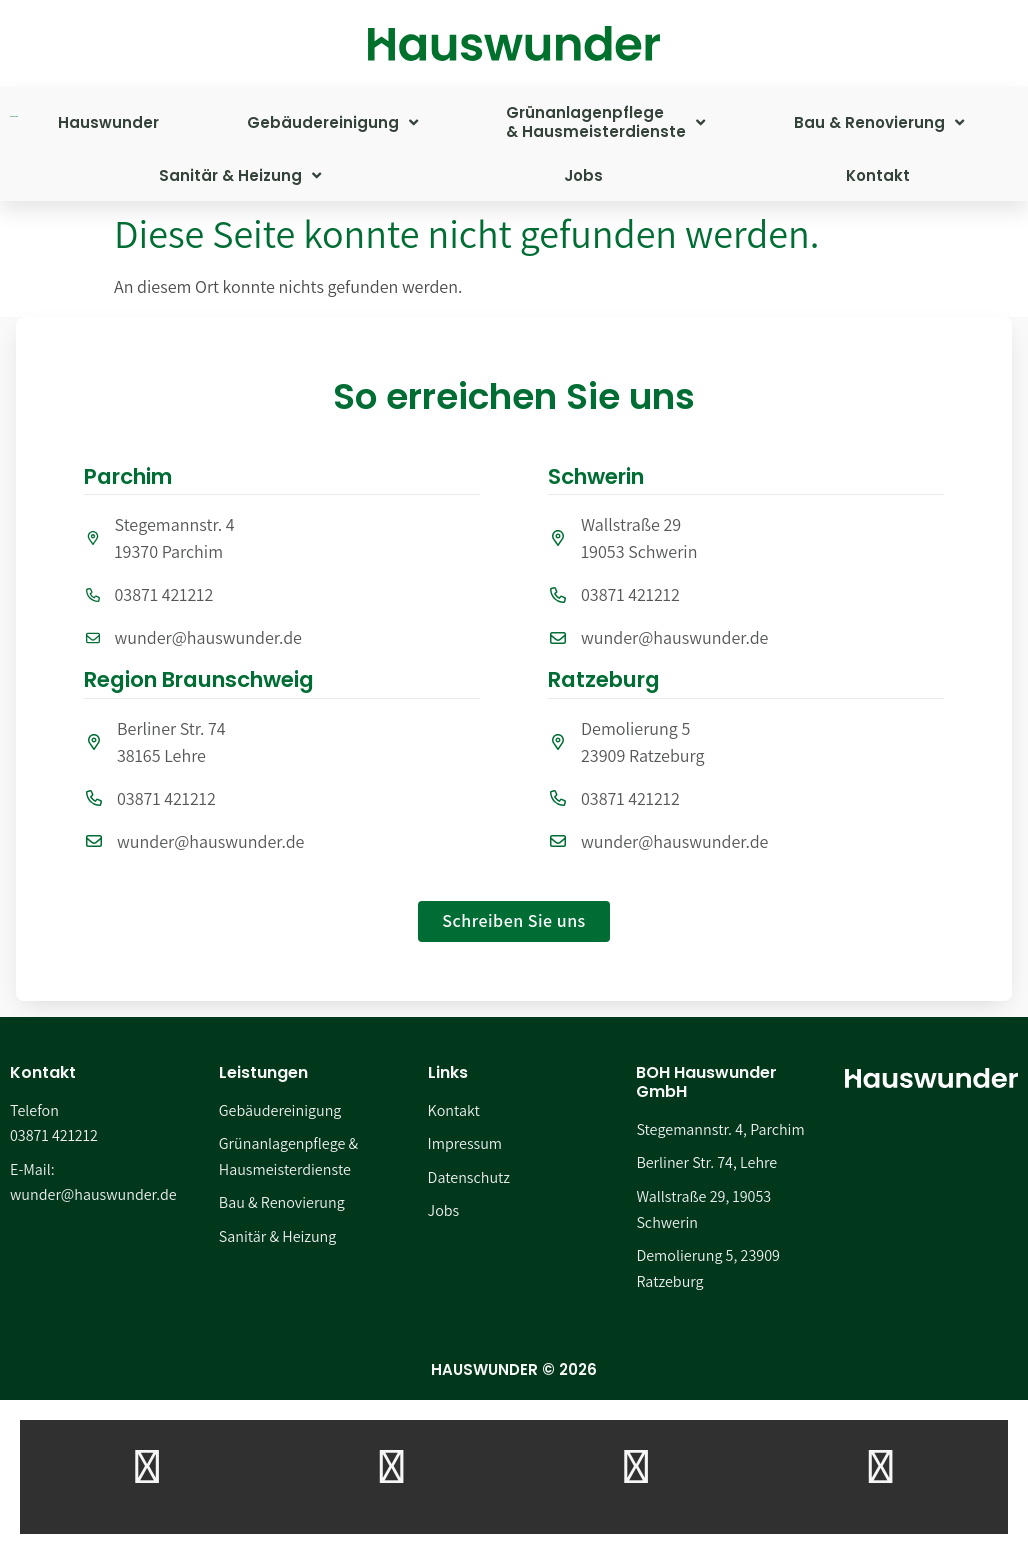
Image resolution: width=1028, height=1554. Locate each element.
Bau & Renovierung (879, 122)
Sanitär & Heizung (240, 175)
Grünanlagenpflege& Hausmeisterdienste (605, 122)
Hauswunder (108, 122)
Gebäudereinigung (332, 122)
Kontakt (878, 175)
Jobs (583, 175)
